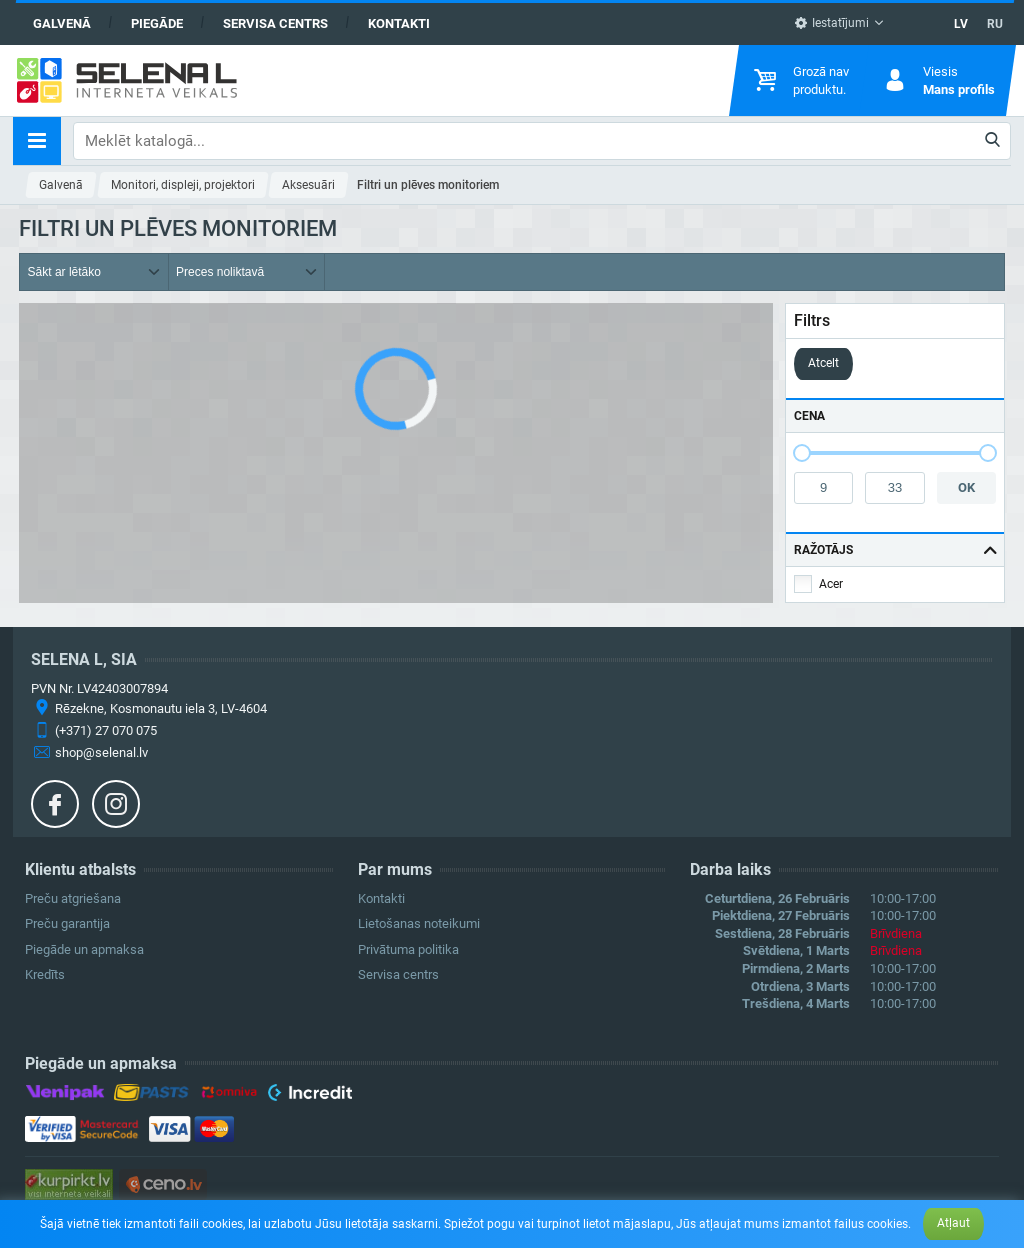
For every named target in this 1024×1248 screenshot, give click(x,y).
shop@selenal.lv (101, 752)
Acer (831, 584)
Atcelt (823, 363)
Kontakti (399, 23)
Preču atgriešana (73, 898)
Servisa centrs (275, 23)
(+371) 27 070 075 (106, 730)
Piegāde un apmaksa (84, 949)
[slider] (802, 453)
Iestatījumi (831, 23)
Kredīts (45, 974)
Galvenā (62, 23)
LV (961, 24)
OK (966, 487)
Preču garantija (67, 923)
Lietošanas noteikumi (419, 923)
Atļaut (953, 1223)
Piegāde (157, 23)
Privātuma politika (408, 949)
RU (995, 24)
